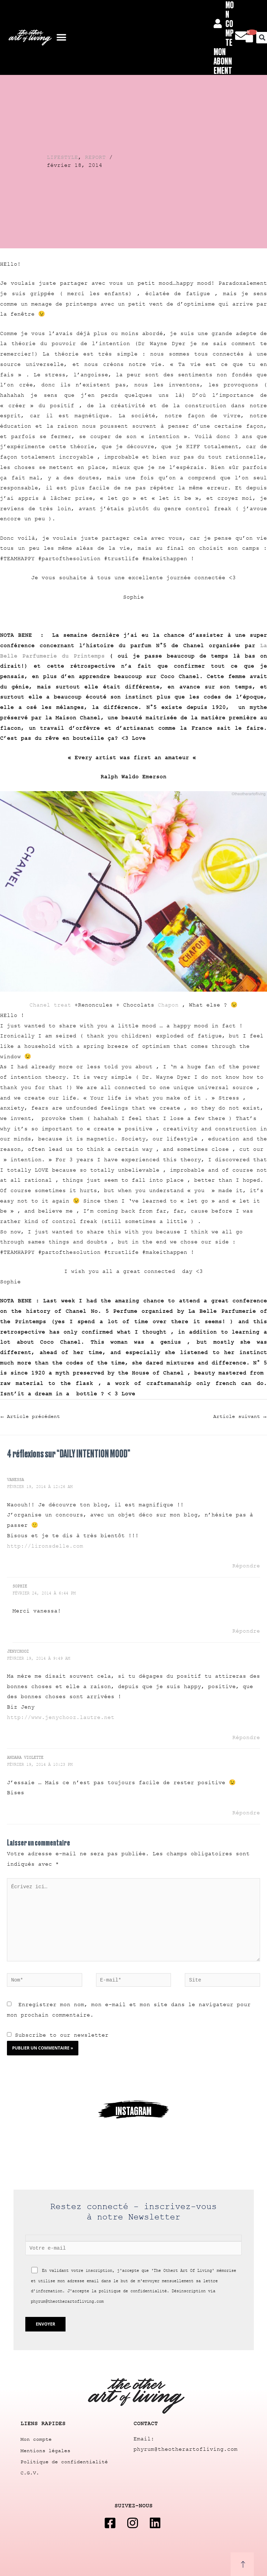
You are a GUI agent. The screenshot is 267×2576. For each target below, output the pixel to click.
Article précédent (30, 1417)
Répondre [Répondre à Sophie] (246, 1631)
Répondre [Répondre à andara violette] (246, 1813)
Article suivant (239, 1417)
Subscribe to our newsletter (58, 2039)
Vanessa (15, 1480)
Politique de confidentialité (64, 2465)
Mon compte (36, 2445)
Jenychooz (18, 1652)
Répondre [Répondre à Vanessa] (246, 1566)
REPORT (95, 157)
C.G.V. (29, 2476)
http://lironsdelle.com (45, 1546)
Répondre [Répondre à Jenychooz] (246, 1738)
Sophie (19, 1586)
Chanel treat (50, 1005)
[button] (61, 37)
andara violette (25, 1758)
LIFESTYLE (62, 157)
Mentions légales (45, 2455)
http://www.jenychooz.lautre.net (60, 1718)
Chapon (170, 1005)
